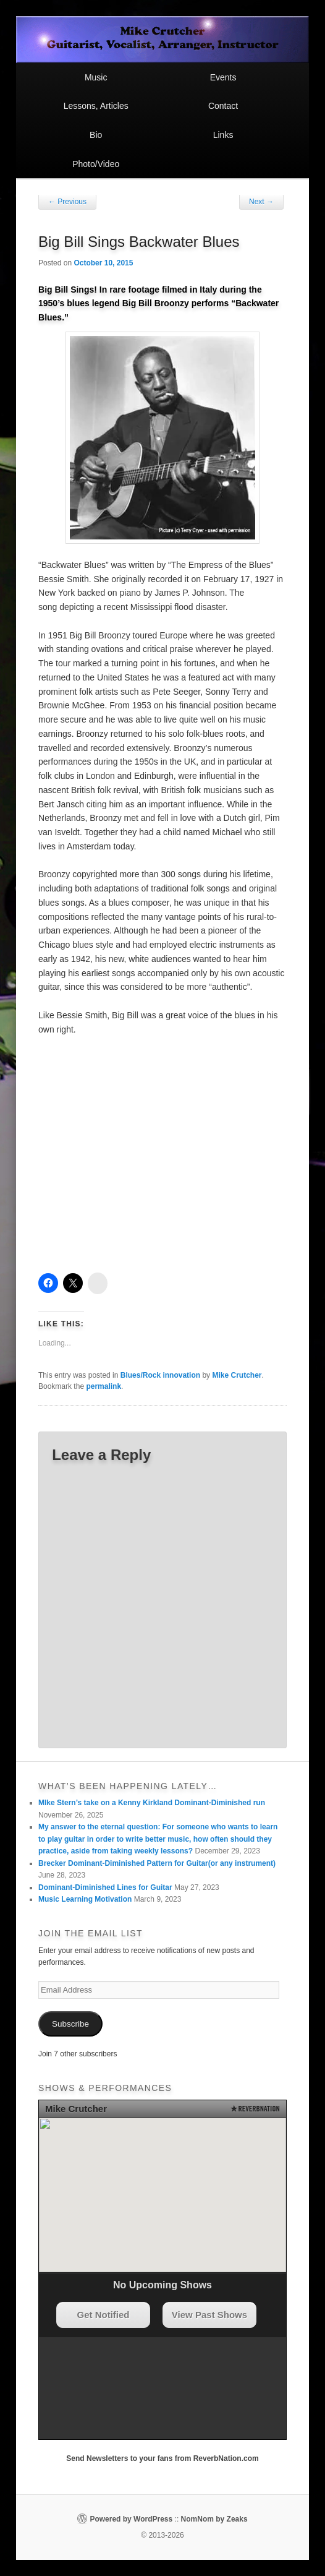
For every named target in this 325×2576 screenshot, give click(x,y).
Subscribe (70, 2024)
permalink (103, 1386)
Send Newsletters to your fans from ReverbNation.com (162, 2458)
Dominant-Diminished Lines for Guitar (105, 1887)
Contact (223, 106)
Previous (67, 201)
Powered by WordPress (131, 2519)
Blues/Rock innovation (160, 1375)
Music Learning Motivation (85, 1899)
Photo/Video (95, 164)
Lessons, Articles (96, 106)
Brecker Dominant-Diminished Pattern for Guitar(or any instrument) (157, 1863)
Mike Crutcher (236, 1375)
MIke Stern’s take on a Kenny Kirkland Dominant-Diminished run (151, 1802)
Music (96, 77)
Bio (96, 135)
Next (261, 201)
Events (223, 77)
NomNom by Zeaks (214, 2519)
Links (223, 135)
